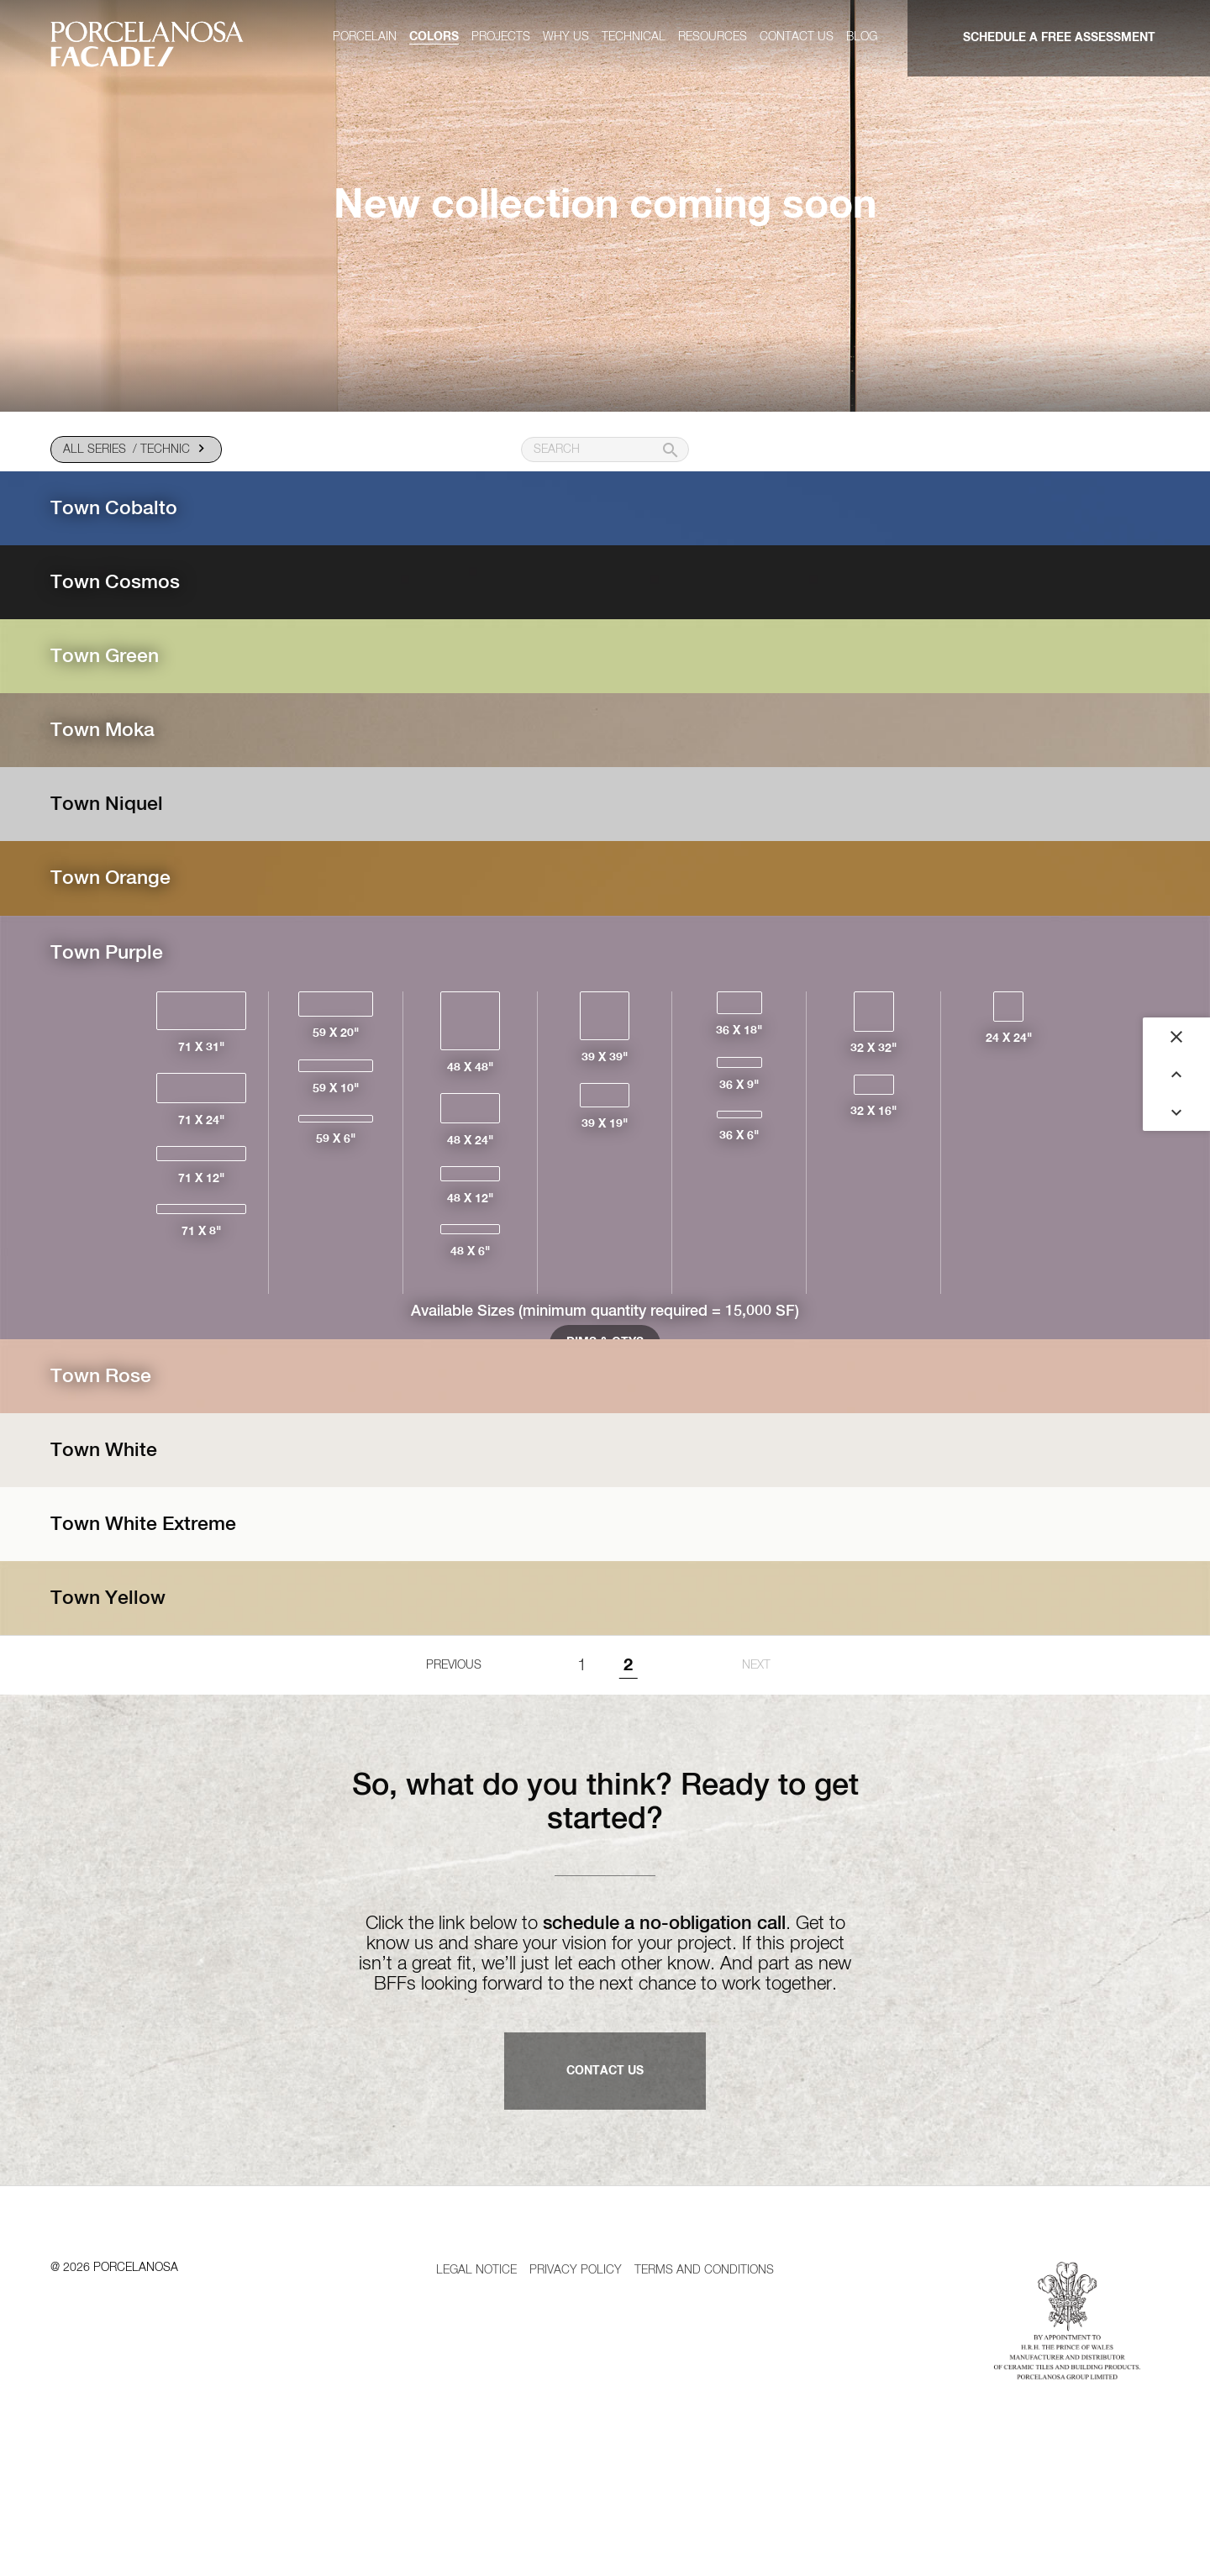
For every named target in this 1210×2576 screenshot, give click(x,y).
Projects (500, 37)
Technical (634, 37)
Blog (861, 37)
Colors (434, 37)
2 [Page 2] (628, 1736)
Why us (566, 37)
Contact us (797, 37)
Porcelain (365, 37)
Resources (712, 37)
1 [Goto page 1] (582, 1736)
